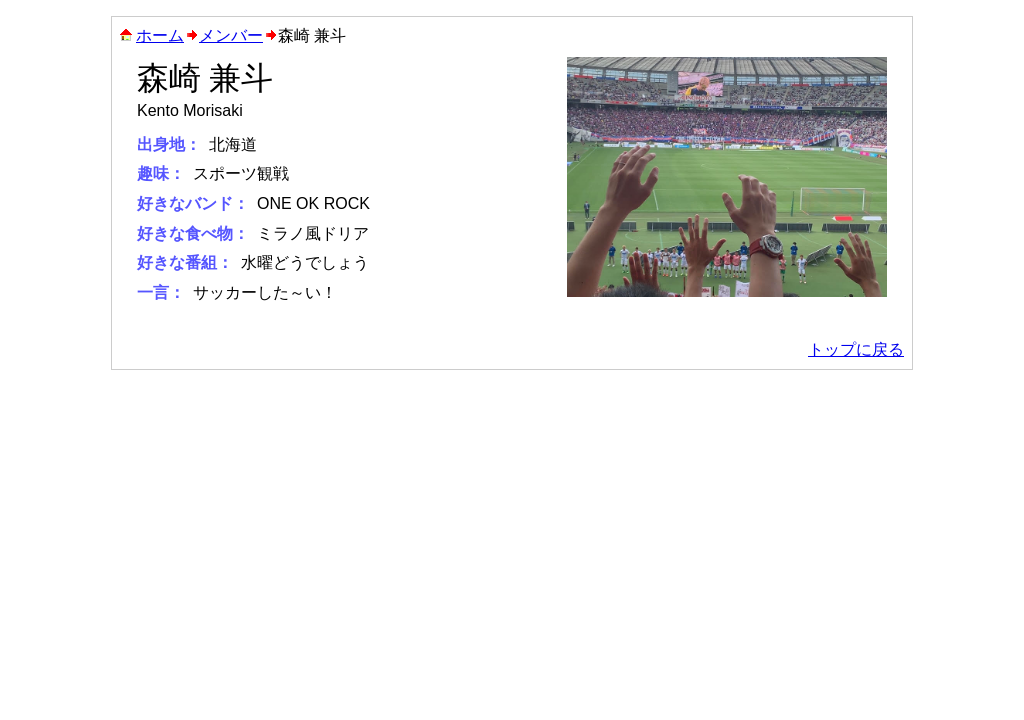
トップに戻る (856, 349)
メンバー (231, 35)
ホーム (160, 35)
